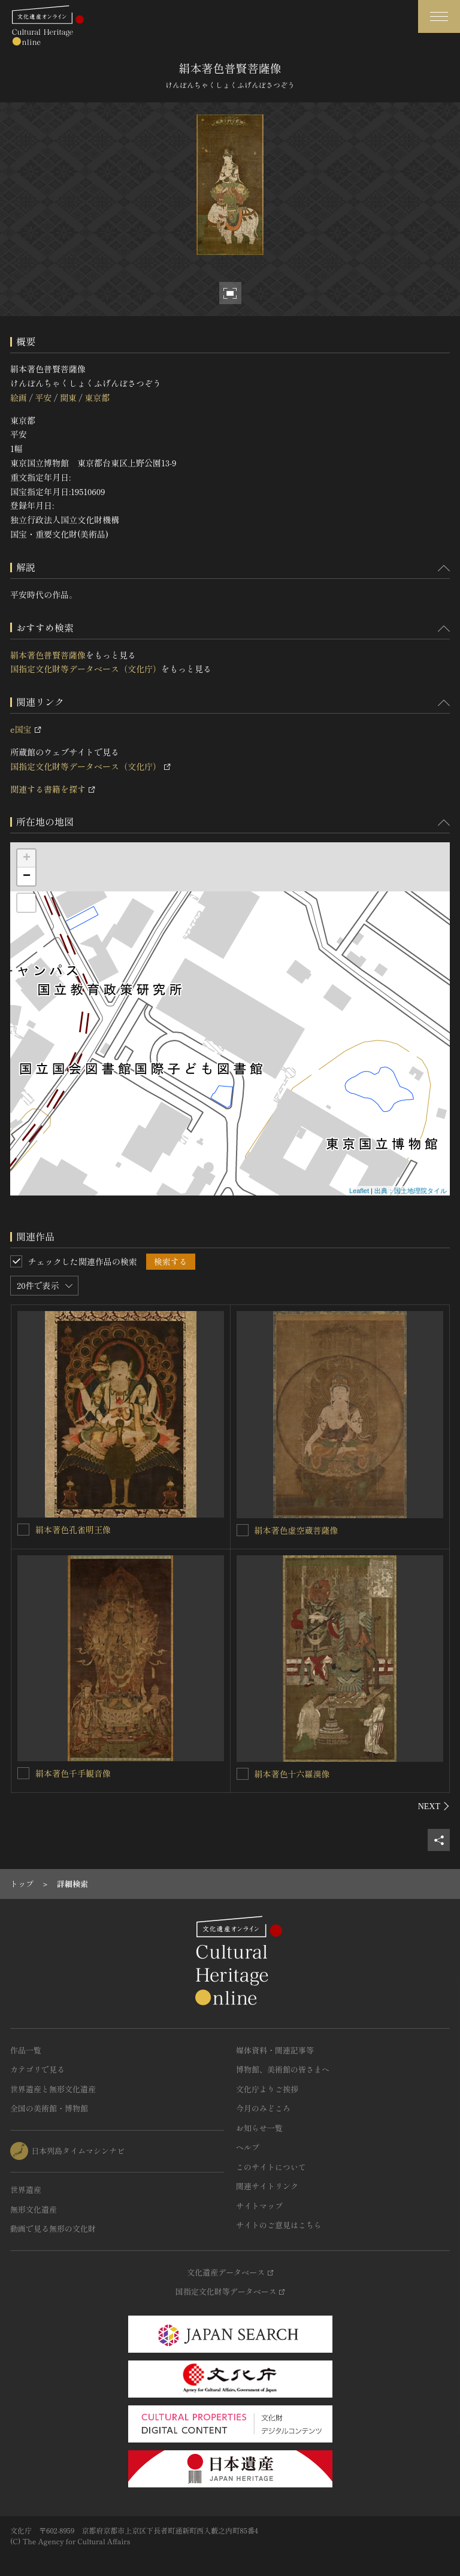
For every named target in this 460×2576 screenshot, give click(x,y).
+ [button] (27, 858)
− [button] (27, 876)
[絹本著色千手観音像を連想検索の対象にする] (23, 1773)
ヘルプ (247, 2147)
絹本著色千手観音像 (73, 1773)
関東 (68, 397)
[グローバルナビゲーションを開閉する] (439, 16)
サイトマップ (259, 2205)
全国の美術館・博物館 (49, 2108)
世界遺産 (25, 2189)
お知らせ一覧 (259, 2128)
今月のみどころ (263, 2108)
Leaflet (359, 1190)
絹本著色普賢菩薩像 (48, 655)
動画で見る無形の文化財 (53, 2228)
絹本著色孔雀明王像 (73, 1530)
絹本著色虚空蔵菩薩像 (296, 1530)
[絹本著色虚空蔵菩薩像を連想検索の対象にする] (243, 1530)
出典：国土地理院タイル (410, 1190)
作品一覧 (25, 2050)
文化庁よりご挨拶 (267, 2089)
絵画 (18, 397)
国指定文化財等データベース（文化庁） (85, 669)
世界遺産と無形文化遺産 (53, 2089)
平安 (43, 397)
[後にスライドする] (434, 1806)
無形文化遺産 (33, 2209)
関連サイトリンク (267, 2186)
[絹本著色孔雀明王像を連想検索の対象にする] (23, 1530)
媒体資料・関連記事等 (275, 2050)
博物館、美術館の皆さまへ (282, 2069)
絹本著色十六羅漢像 (292, 1774)
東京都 (97, 397)
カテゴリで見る (37, 2069)
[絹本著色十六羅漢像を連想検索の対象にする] (243, 1774)
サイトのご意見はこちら (279, 2225)
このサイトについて (271, 2167)
